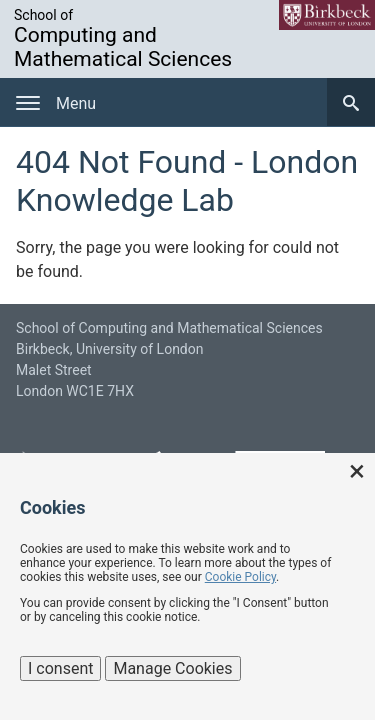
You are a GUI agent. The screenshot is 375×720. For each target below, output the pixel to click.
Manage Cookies (172, 668)
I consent (60, 668)
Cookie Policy (240, 577)
